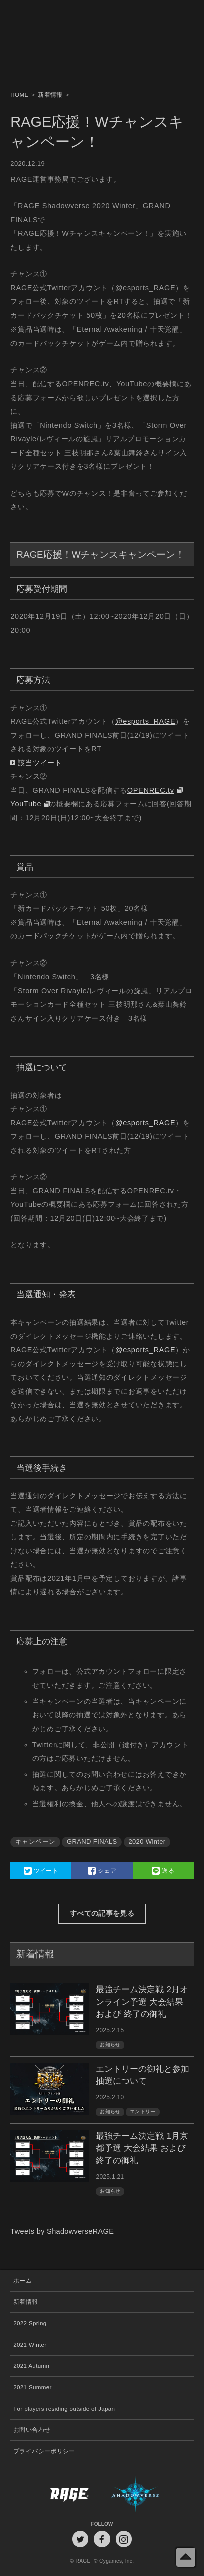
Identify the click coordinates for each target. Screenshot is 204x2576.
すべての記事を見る (102, 1913)
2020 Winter (146, 1841)
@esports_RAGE (145, 721)
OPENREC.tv (150, 790)
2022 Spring (29, 2323)
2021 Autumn (31, 2366)
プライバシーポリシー (44, 2451)
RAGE (56, 2494)
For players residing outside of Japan (64, 2409)
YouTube (25, 804)
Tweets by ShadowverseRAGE (62, 2231)
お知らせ (110, 2044)
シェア (102, 1870)
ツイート (41, 1870)
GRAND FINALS (92, 1841)
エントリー (143, 2111)
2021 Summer (32, 2387)
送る (163, 1870)
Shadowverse (148, 2494)
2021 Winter (29, 2345)
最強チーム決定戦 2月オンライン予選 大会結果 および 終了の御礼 (142, 2001)
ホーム (22, 2281)
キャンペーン (35, 1841)
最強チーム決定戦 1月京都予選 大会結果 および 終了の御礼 (142, 2148)
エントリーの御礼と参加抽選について (142, 2075)
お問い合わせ (31, 2430)
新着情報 (25, 2302)
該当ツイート (40, 763)
